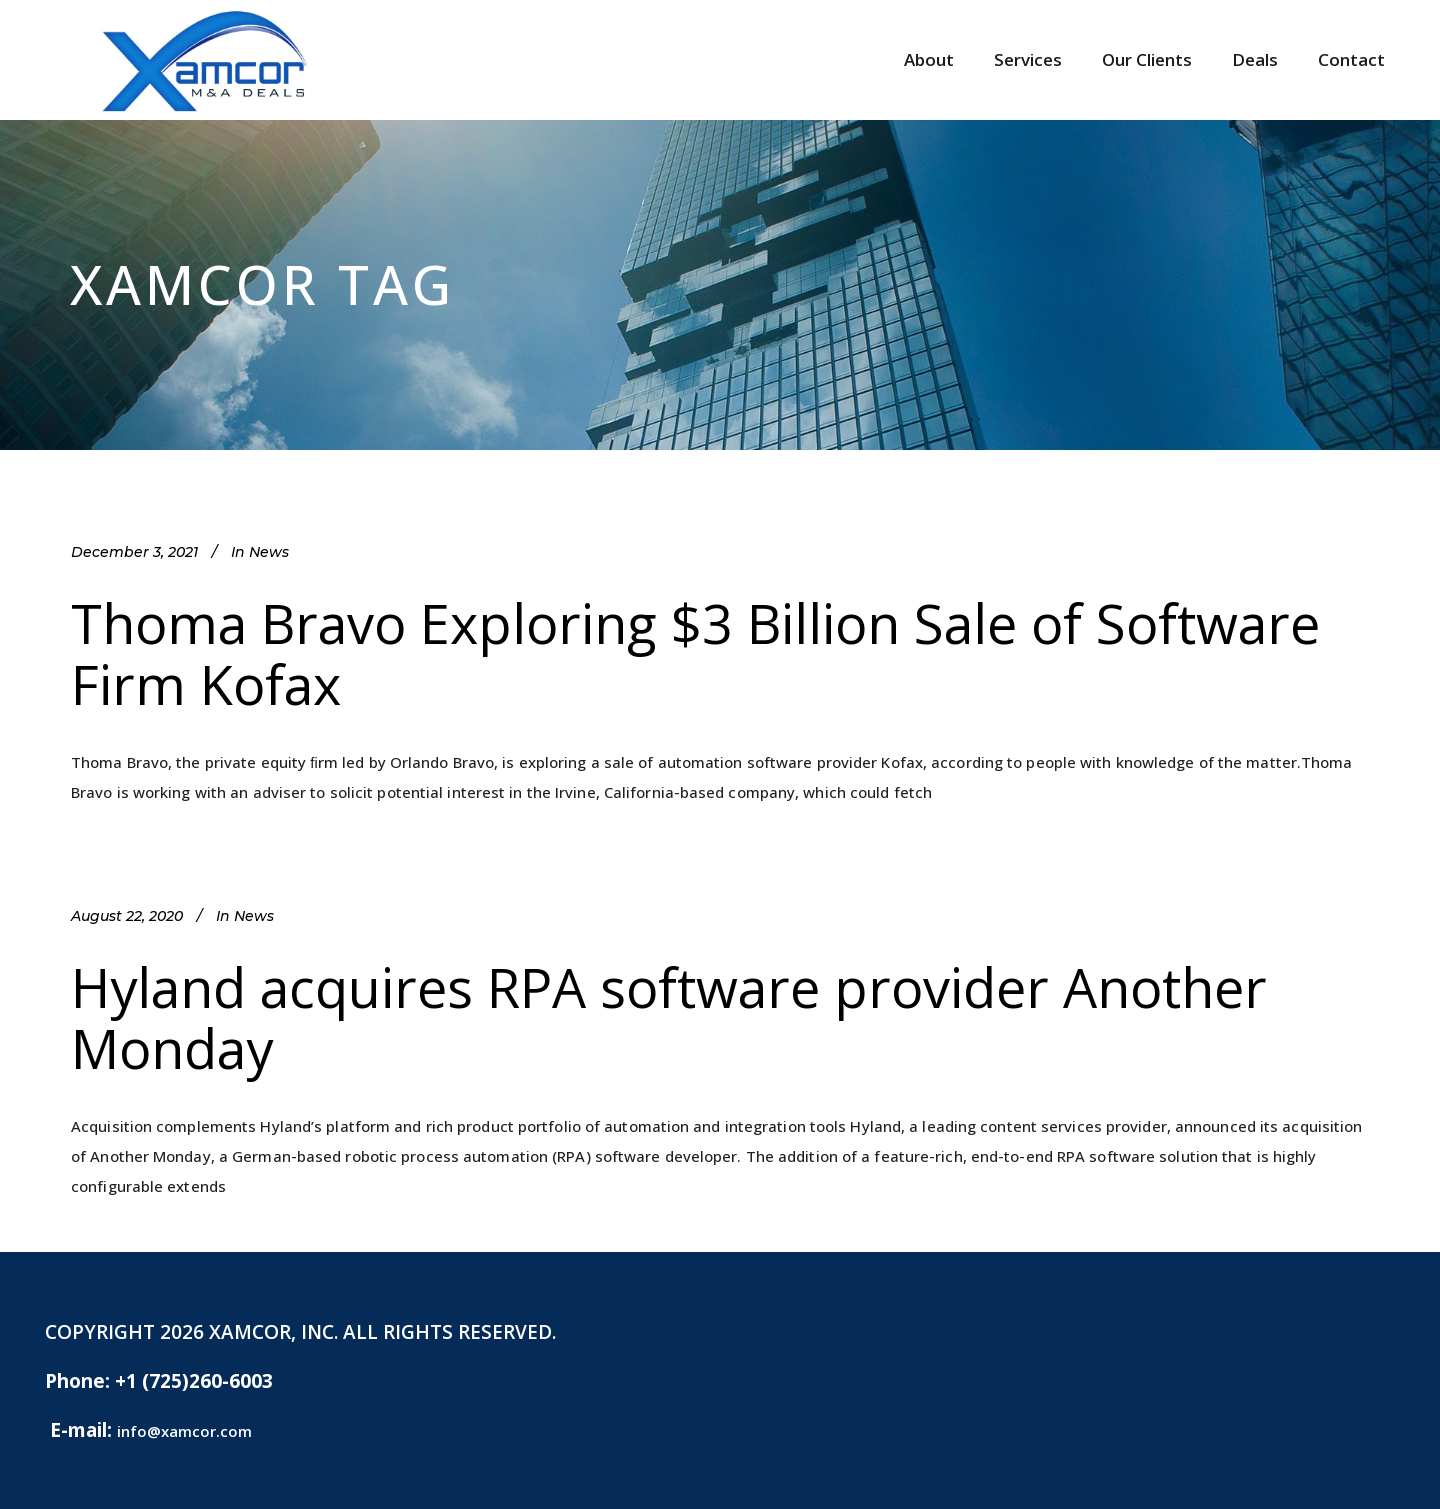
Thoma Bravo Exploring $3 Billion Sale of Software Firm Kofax (695, 653)
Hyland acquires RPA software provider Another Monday (669, 1017)
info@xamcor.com (184, 1431)
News (269, 552)
